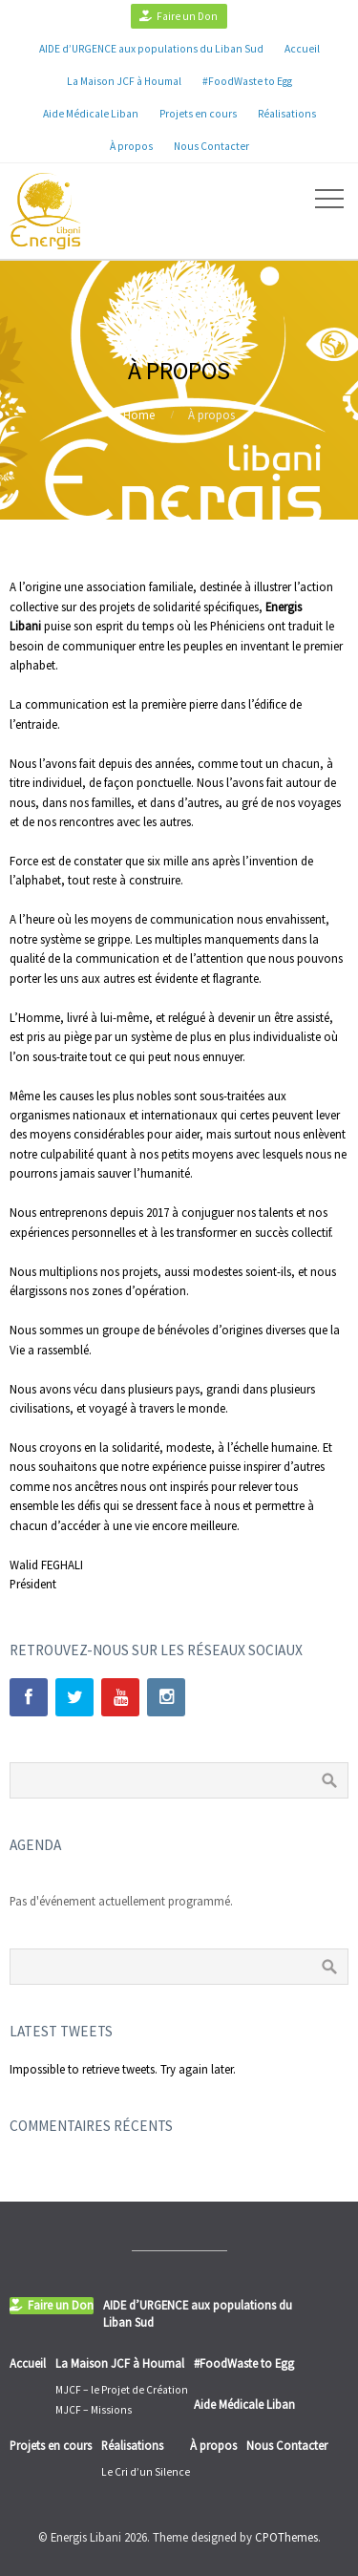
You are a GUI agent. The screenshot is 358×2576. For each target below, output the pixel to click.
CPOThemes (286, 2536)
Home (139, 414)
